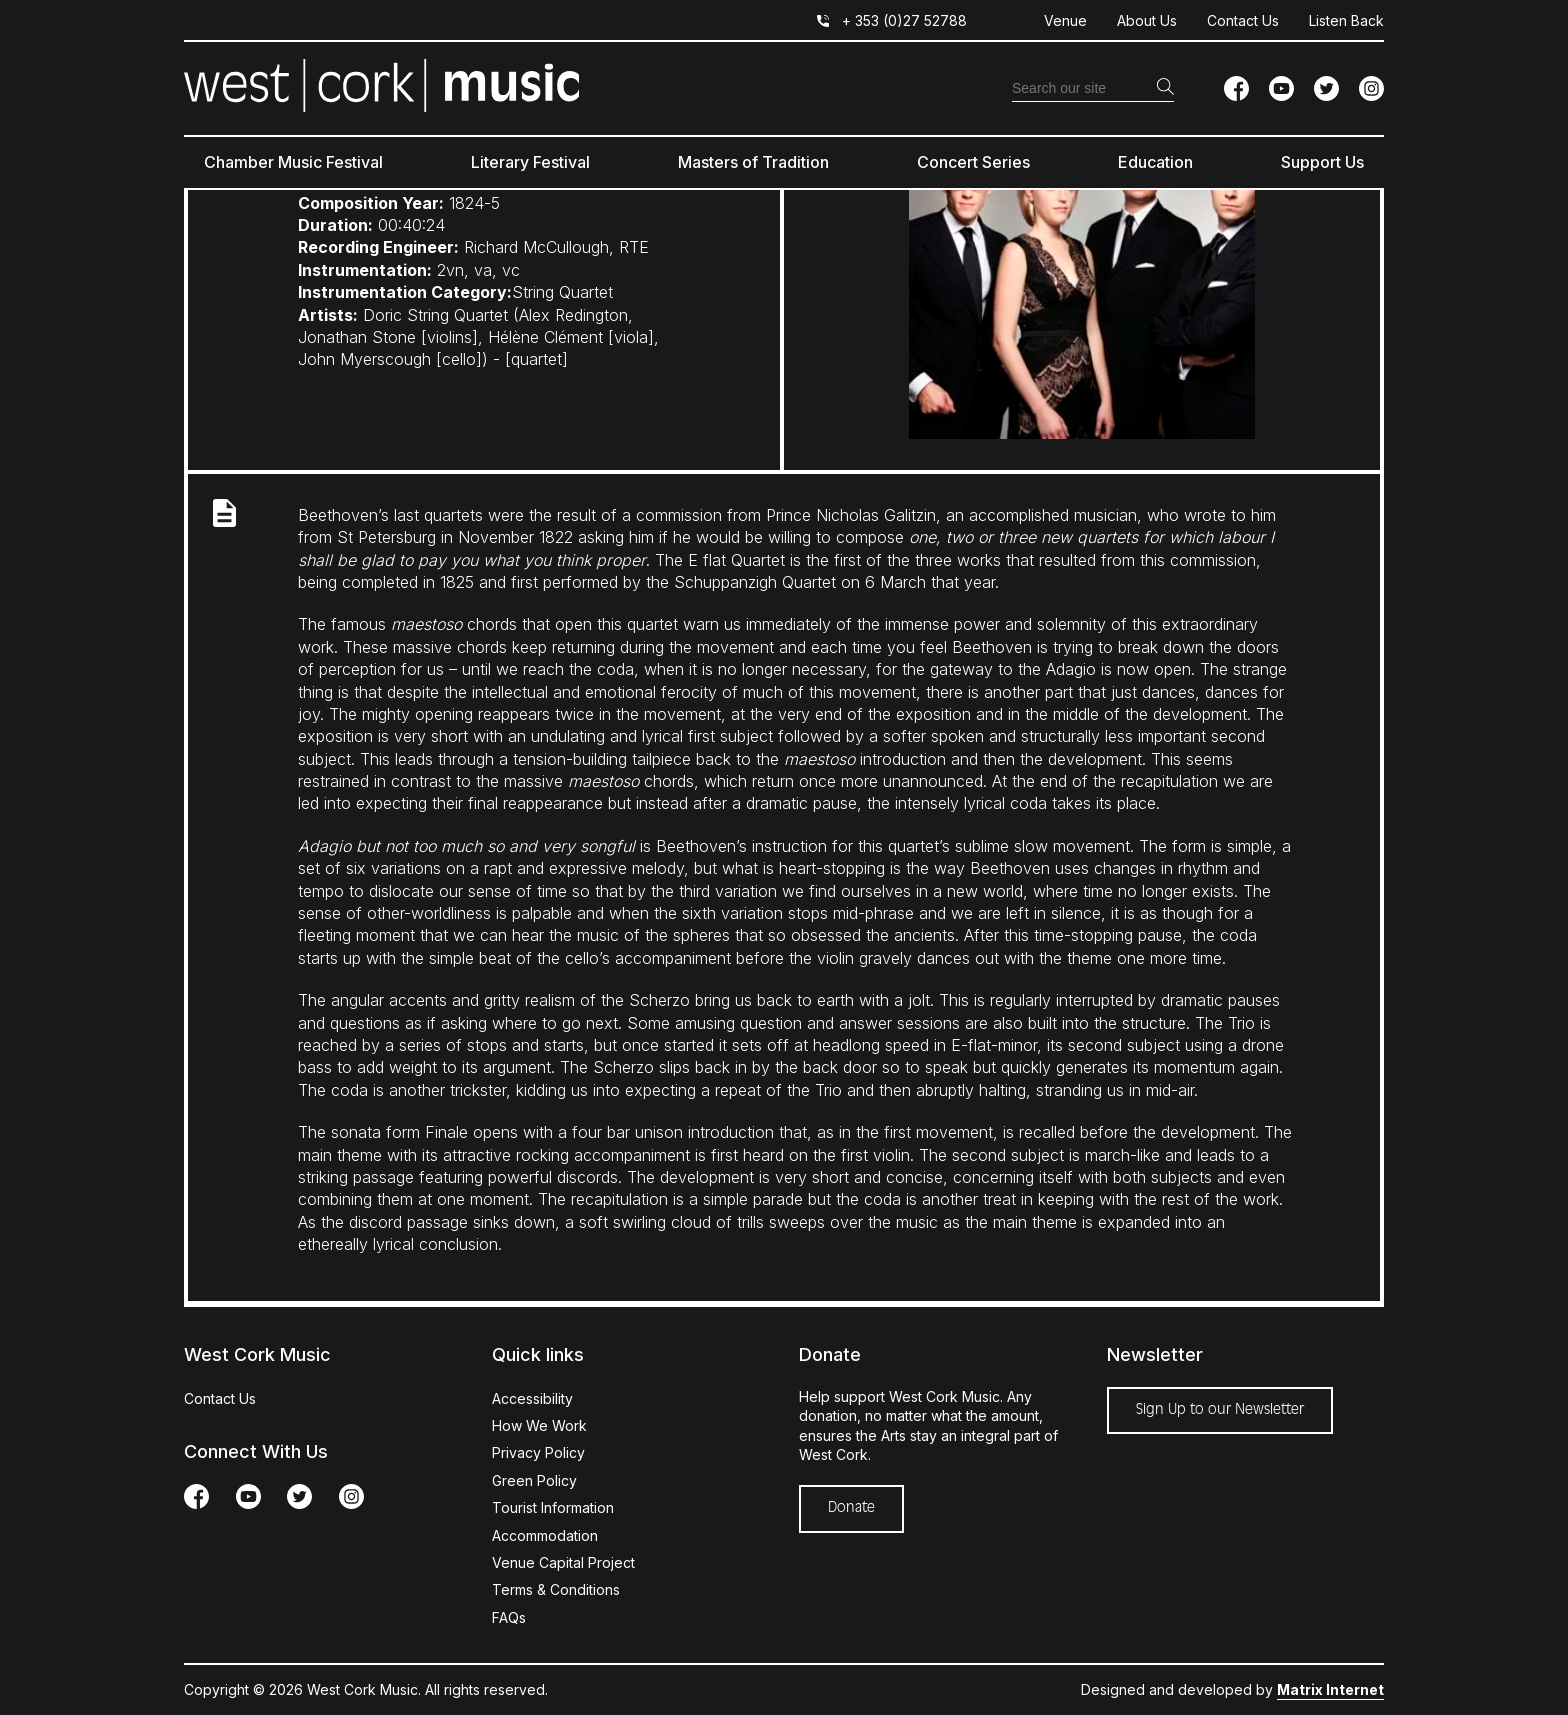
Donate (851, 1508)
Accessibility (532, 1398)
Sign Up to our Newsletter (1220, 1410)
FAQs (509, 1617)
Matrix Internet (1330, 1689)
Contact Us (1243, 20)
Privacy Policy (538, 1452)
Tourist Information (553, 1507)
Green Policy (534, 1480)
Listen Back (1346, 20)
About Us (1147, 20)
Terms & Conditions (556, 1589)
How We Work (539, 1425)
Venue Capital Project (563, 1562)
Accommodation (545, 1535)
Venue (1065, 20)
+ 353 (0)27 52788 (904, 20)
